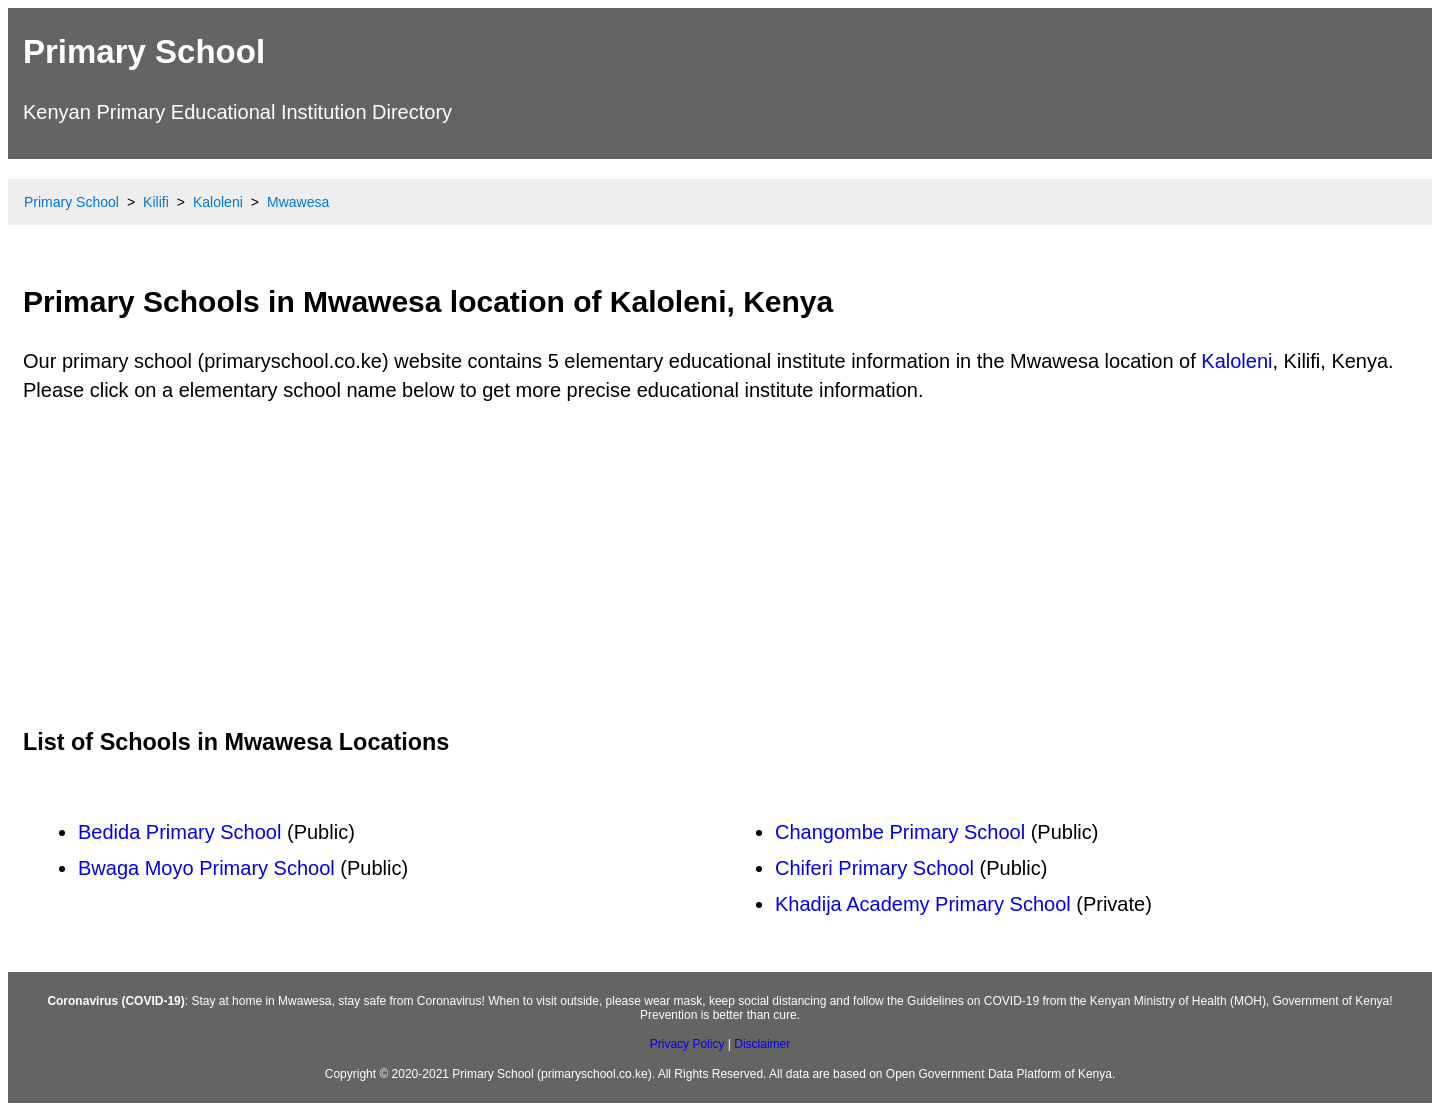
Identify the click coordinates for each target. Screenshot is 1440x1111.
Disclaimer (762, 1044)
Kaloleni (1236, 361)
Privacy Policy (687, 1044)
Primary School (144, 51)
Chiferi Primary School (874, 868)
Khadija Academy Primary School (923, 904)
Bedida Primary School (179, 832)
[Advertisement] (720, 565)
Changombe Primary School (900, 832)
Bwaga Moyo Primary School (206, 868)
